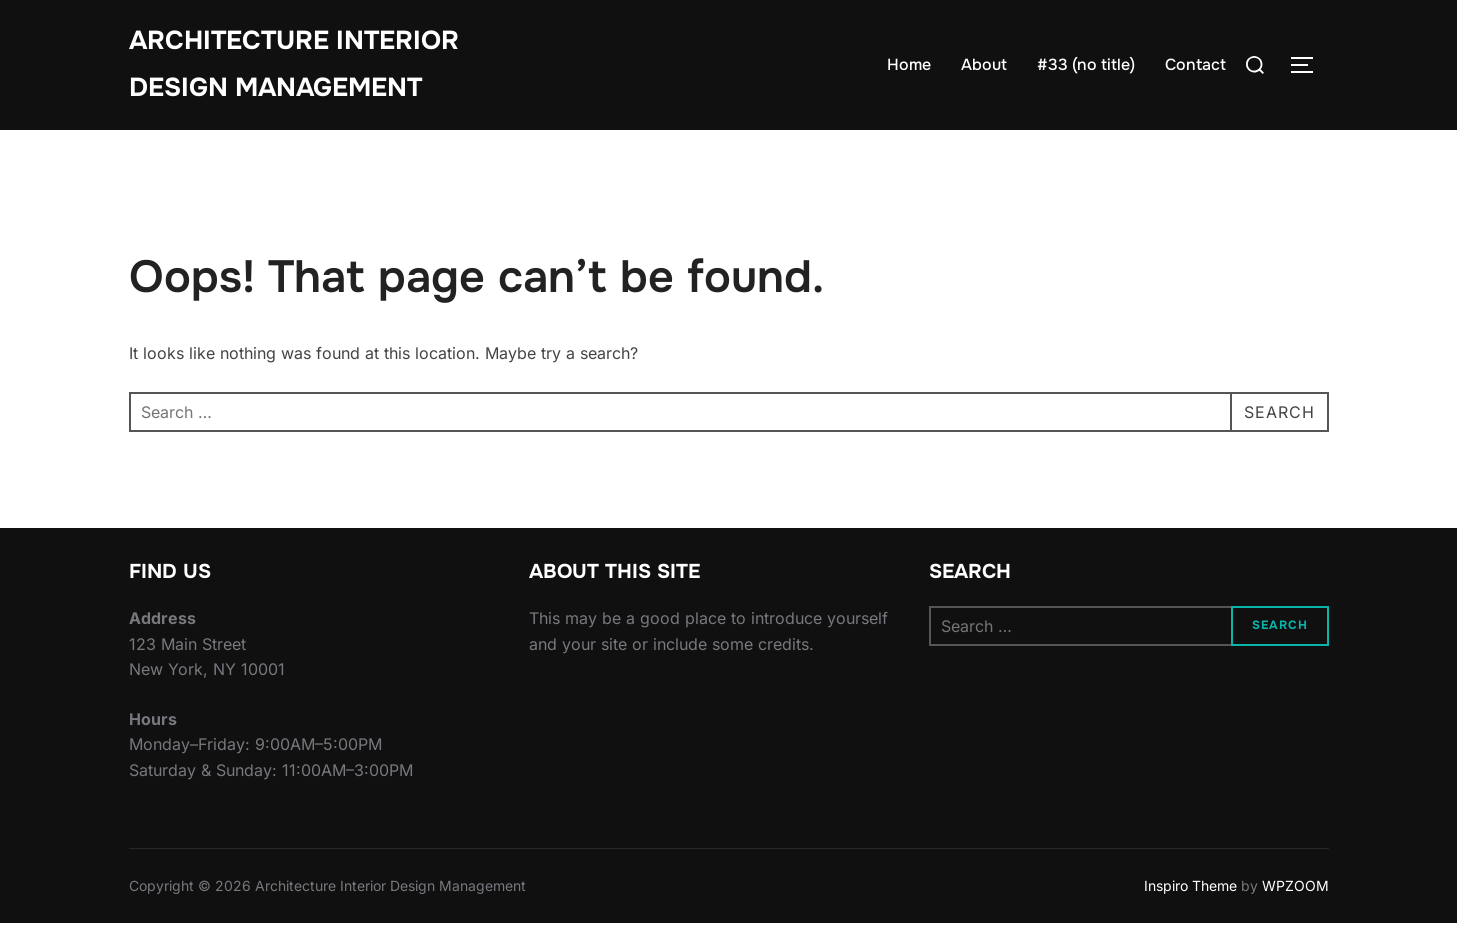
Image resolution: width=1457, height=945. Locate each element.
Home (909, 64)
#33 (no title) (1086, 64)
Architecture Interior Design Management (294, 64)
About (984, 64)
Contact (1195, 64)
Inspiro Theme (1190, 906)
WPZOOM (1295, 906)
